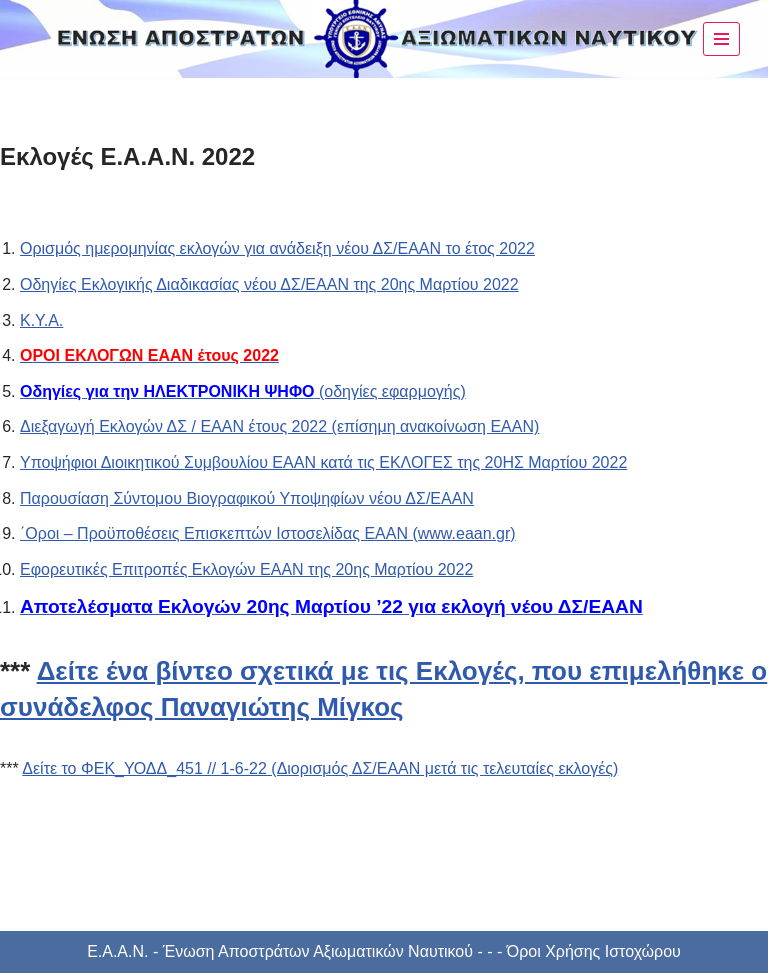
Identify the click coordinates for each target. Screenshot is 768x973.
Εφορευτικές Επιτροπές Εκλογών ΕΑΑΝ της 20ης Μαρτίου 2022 (246, 569)
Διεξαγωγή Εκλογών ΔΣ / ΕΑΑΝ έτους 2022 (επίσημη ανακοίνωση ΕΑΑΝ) (279, 426)
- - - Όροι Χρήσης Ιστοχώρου (577, 951)
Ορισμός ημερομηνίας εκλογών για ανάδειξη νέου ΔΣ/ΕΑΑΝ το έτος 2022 (277, 248)
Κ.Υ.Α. (41, 320)
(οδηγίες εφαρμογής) (243, 391)
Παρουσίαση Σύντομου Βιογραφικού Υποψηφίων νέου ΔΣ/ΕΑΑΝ (247, 498)
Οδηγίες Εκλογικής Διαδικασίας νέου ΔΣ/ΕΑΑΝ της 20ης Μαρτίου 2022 (269, 284)
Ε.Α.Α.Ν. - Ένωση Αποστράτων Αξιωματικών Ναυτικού (280, 951)
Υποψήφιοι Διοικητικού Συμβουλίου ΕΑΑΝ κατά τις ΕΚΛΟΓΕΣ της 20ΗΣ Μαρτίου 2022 (323, 462)
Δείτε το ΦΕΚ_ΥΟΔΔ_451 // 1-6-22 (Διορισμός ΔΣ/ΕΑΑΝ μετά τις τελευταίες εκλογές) (320, 768)
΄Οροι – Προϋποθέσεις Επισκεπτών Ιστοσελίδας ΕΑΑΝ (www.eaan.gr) (268, 533)
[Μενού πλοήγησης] (721, 39)
